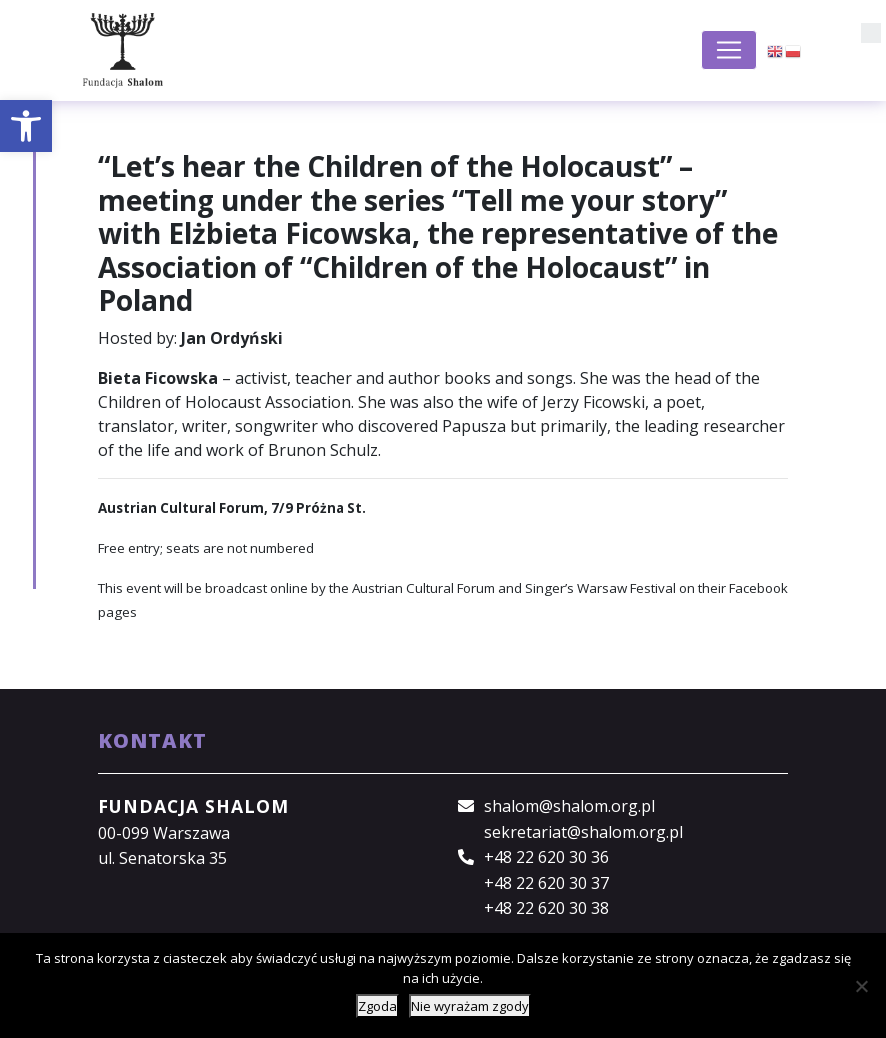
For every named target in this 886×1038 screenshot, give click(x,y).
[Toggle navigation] (729, 50)
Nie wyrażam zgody (470, 1006)
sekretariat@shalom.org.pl (583, 832)
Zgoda (377, 1006)
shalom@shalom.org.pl (569, 806)
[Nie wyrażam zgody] (861, 986)
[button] (26, 126)
